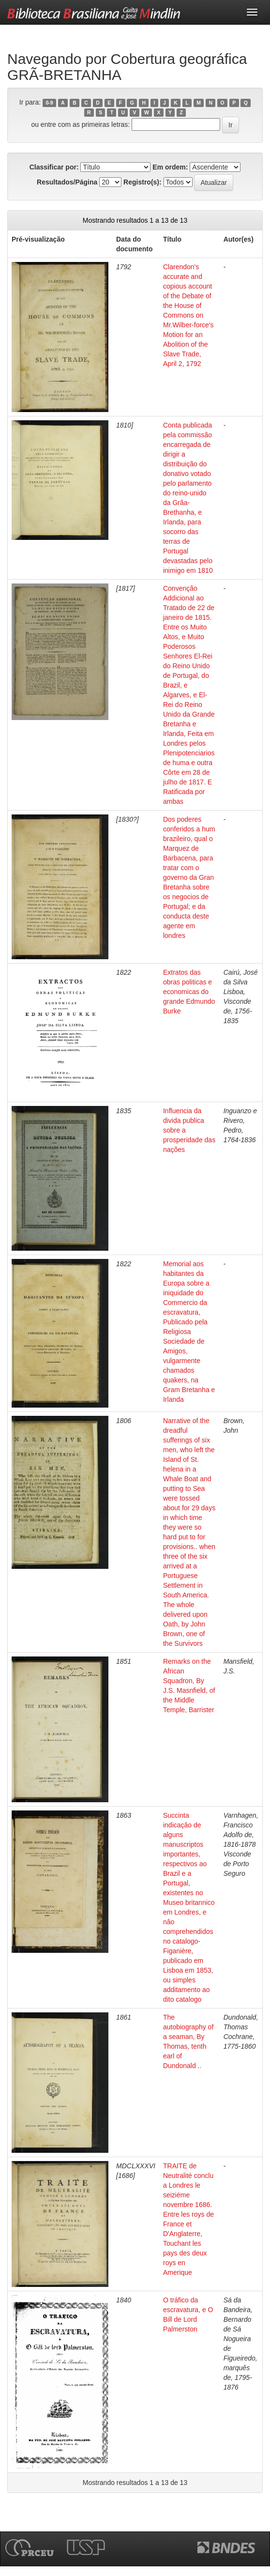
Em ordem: (170, 167)
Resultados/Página (67, 182)
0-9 (49, 103)
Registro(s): (142, 182)
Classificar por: (54, 167)
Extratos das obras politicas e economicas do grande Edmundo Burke (189, 991)
